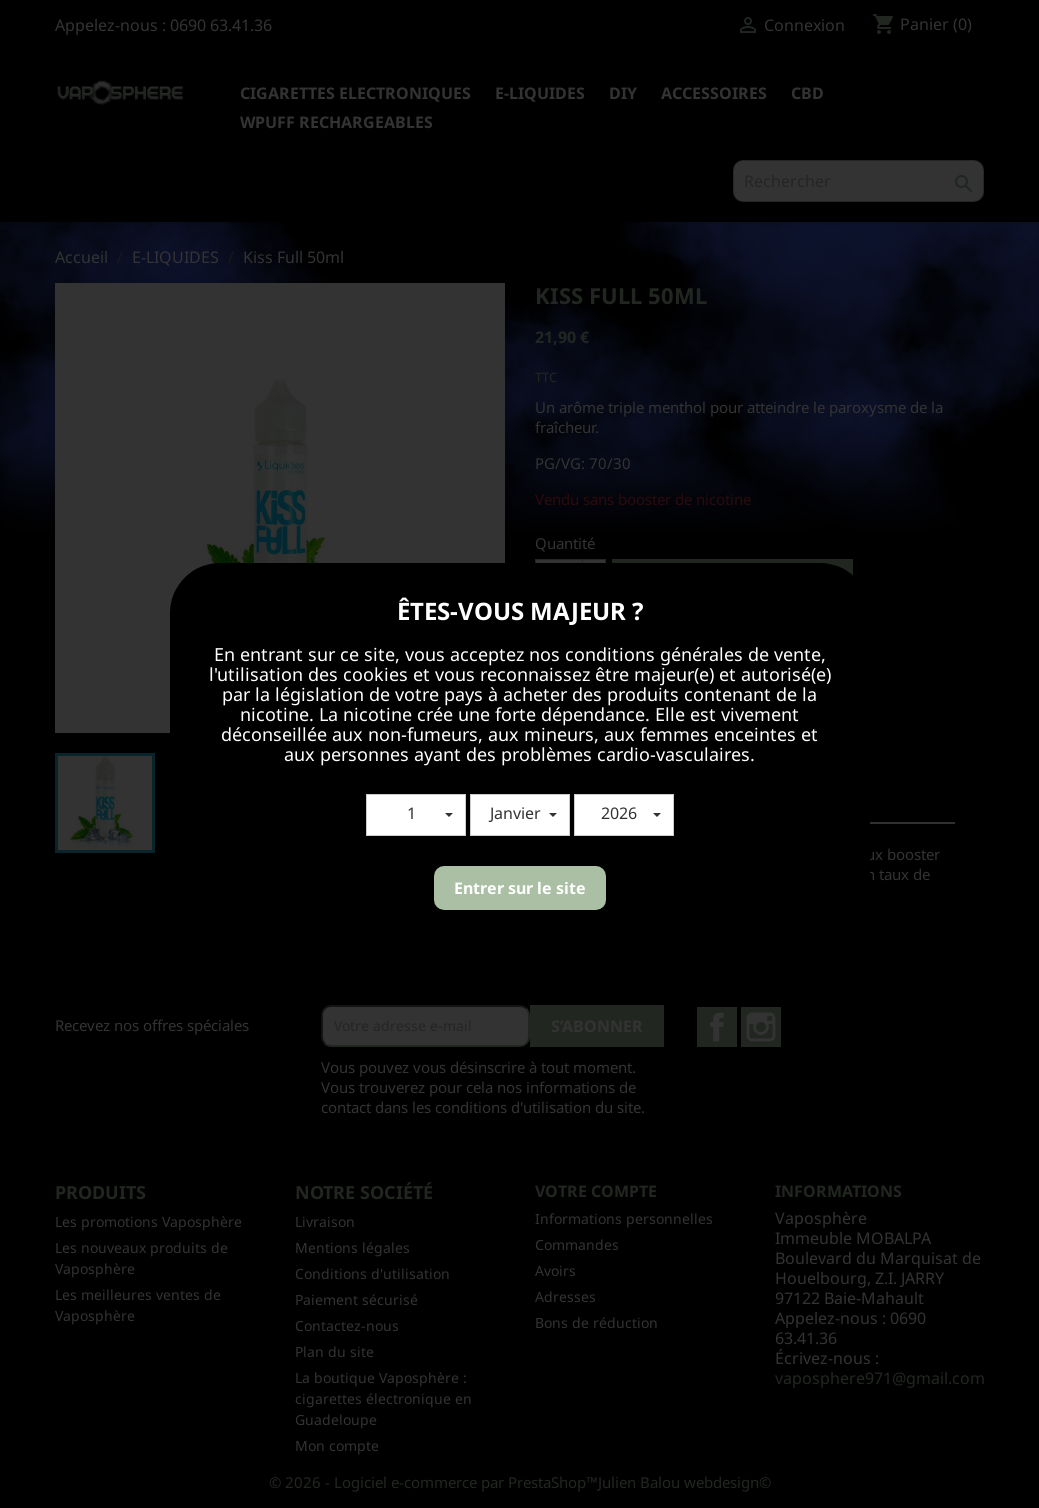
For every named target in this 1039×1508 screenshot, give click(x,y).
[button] (416, 815)
